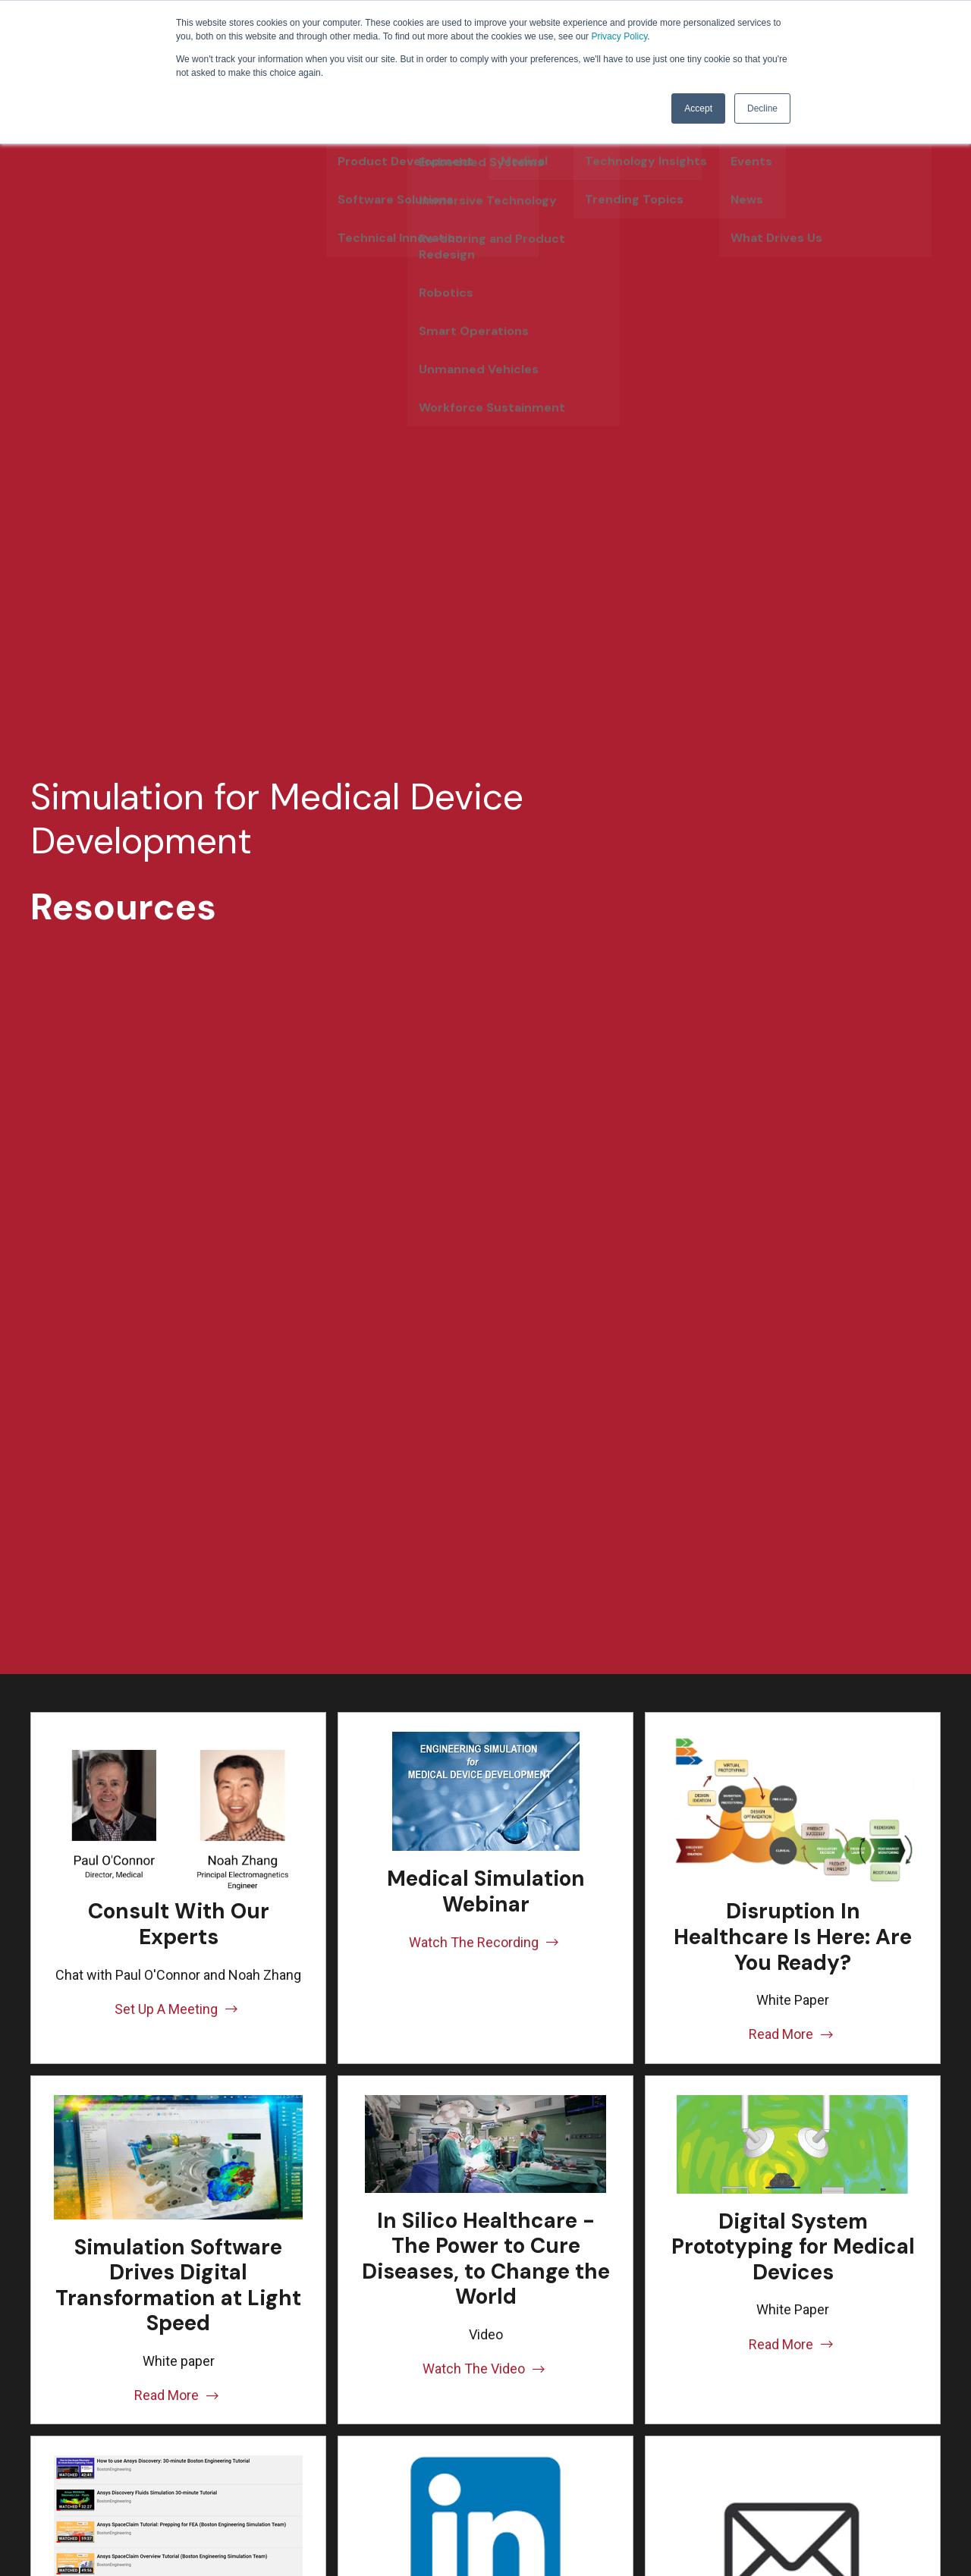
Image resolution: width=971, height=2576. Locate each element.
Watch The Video (485, 2369)
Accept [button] (698, 108)
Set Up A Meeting (178, 2009)
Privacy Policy (619, 36)
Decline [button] (762, 108)
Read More (793, 2034)
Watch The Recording (485, 1942)
